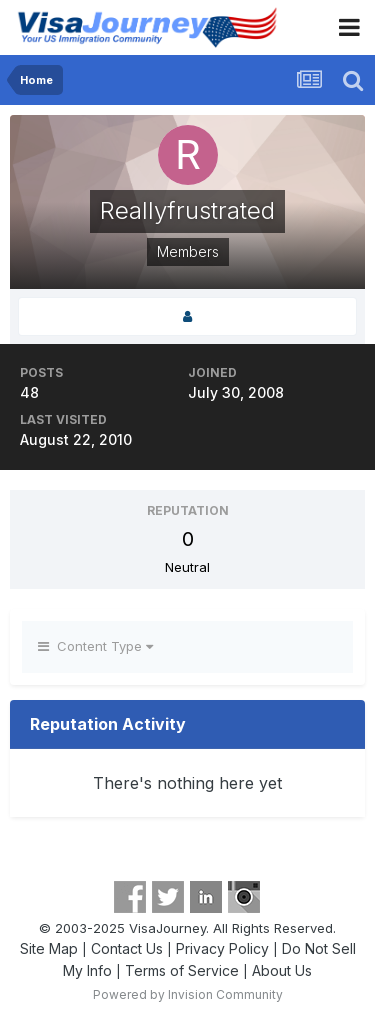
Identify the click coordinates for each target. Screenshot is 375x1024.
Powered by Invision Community (188, 994)
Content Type (95, 646)
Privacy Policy (222, 948)
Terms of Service (182, 970)
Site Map (49, 948)
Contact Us (127, 948)
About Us (282, 970)
